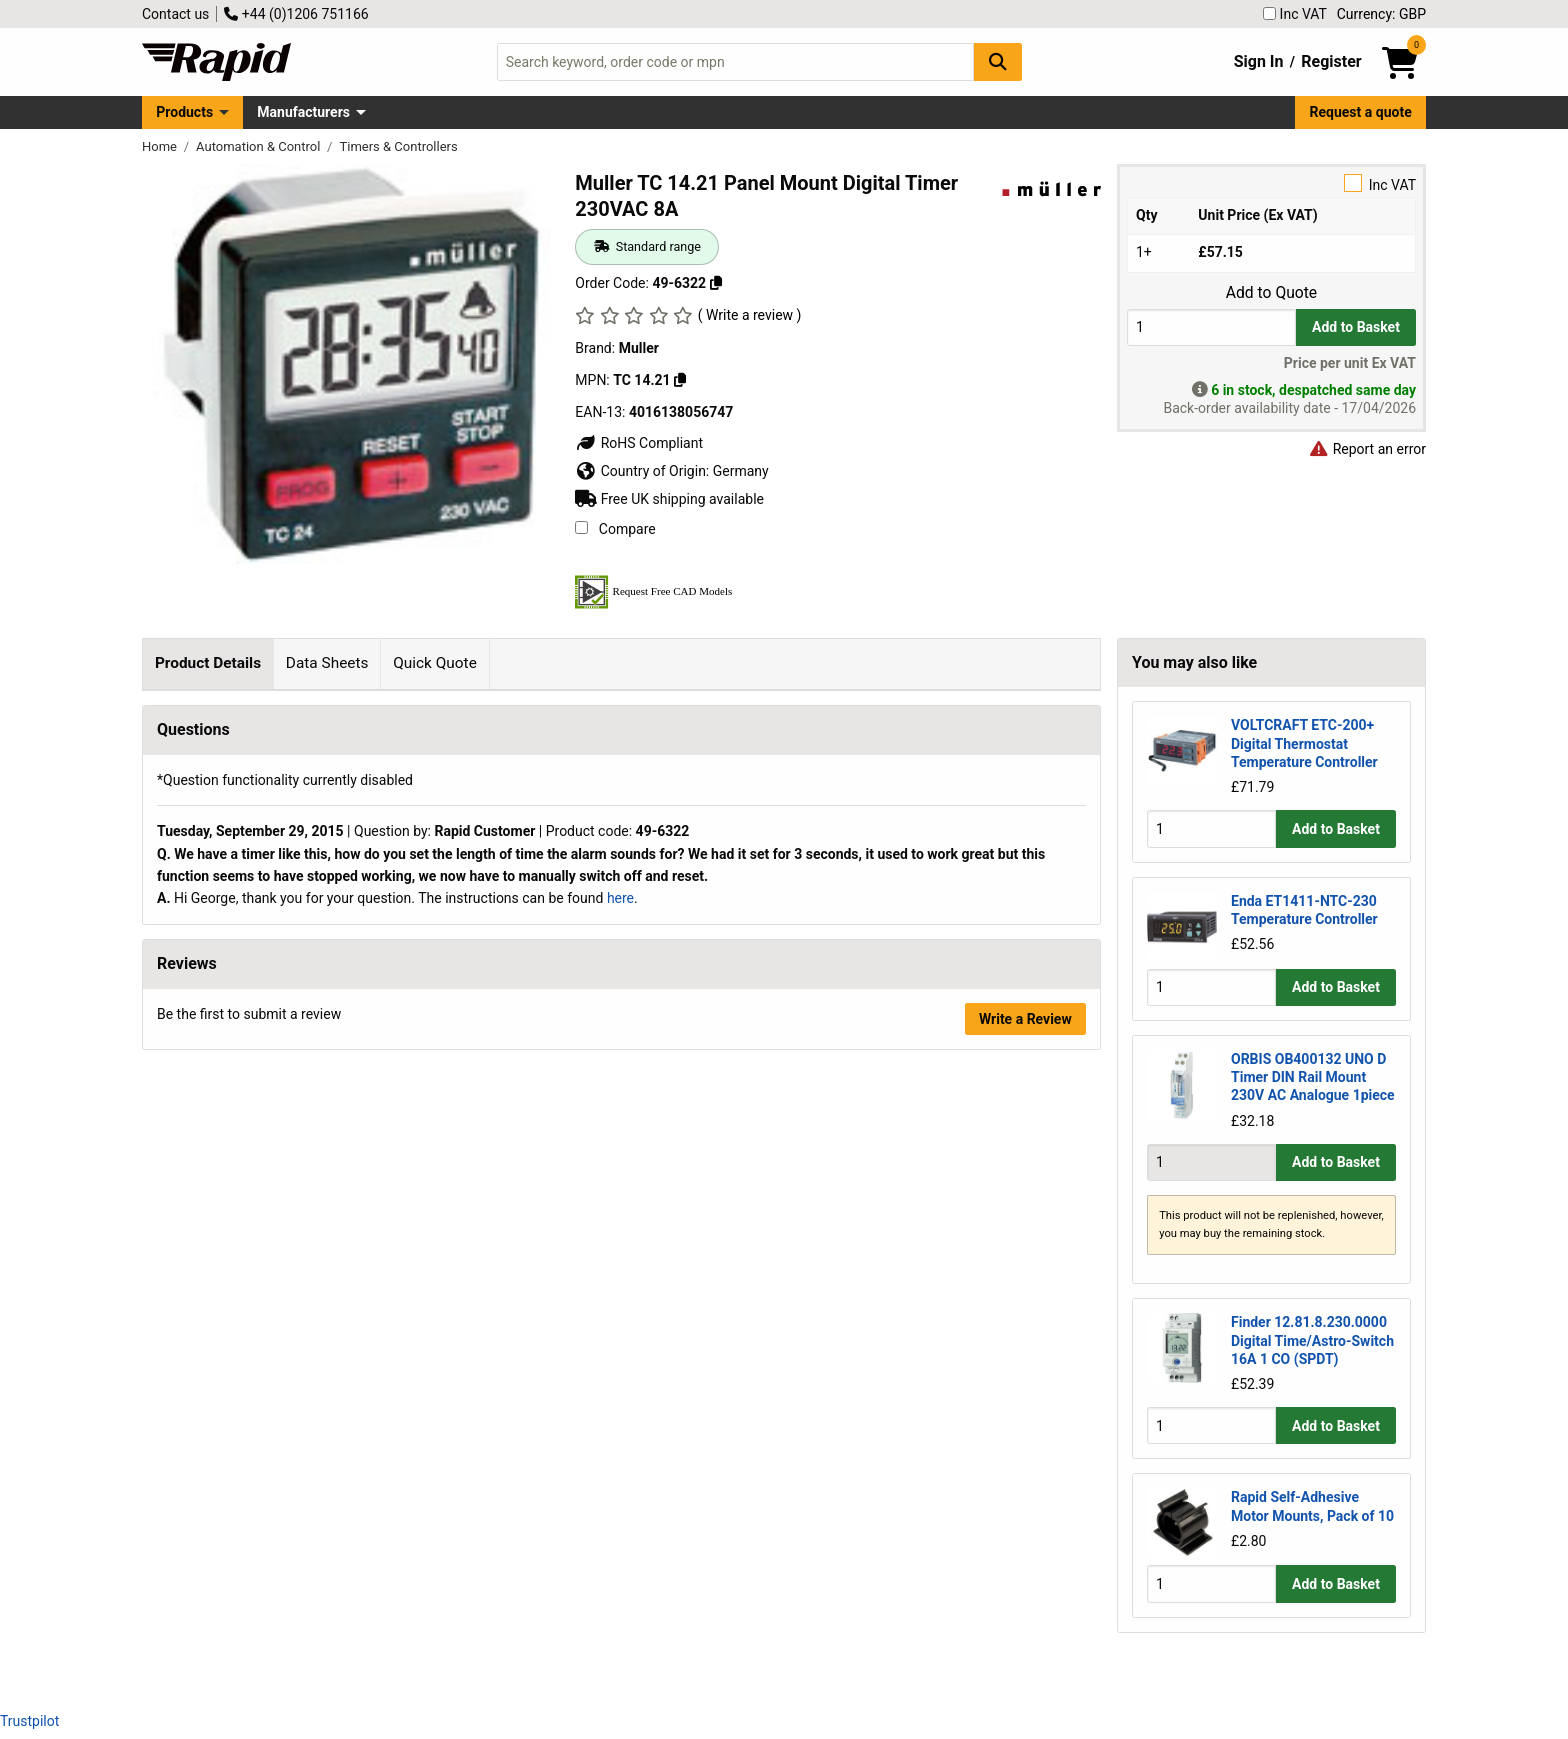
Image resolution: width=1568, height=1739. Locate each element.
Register (1331, 61)
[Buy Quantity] (1211, 327)
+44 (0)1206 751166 (296, 14)
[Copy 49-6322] (716, 283)
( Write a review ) (750, 315)
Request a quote (1361, 112)
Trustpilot (29, 1721)
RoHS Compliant (639, 443)
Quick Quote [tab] (435, 663)
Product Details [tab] (208, 663)
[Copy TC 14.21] (680, 380)
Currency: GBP (1381, 14)
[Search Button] (998, 61)
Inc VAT (1295, 14)
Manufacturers (303, 112)
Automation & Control (260, 146)
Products (184, 112)
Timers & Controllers (398, 146)
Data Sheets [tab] (327, 663)
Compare (615, 529)
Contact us (175, 14)
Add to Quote (1271, 293)
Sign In (1259, 61)
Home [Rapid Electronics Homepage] (161, 146)
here (620, 1521)
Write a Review (1025, 1642)
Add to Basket (1356, 327)
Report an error (1367, 449)
